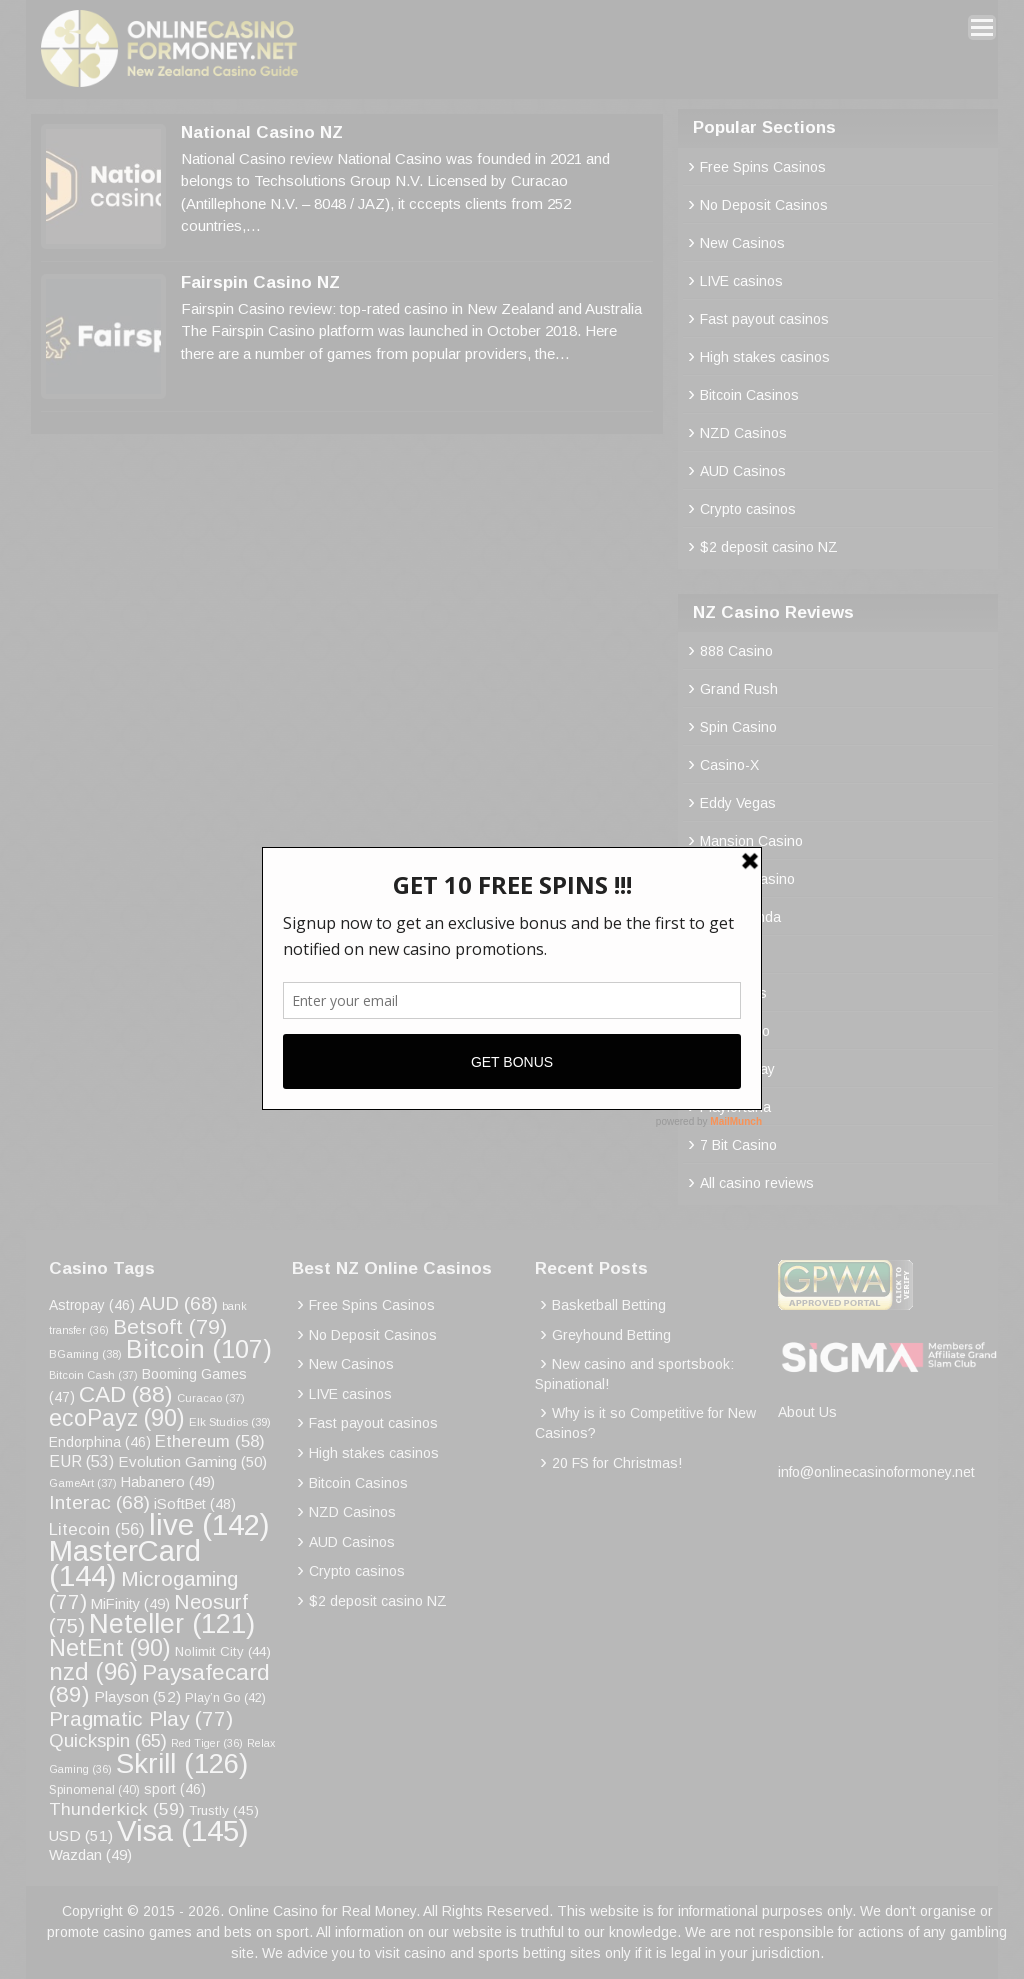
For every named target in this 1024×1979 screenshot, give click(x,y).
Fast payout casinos (764, 319)
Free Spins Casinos (763, 167)
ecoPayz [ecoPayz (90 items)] (117, 1418)
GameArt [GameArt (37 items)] (83, 1483)
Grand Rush (739, 689)
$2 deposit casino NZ (769, 547)
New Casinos (742, 243)
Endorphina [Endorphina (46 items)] (100, 1442)
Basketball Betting (609, 1305)
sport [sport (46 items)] (175, 1789)
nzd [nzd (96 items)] (93, 1671)
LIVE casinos (741, 281)
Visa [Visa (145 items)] (183, 1830)
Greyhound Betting (611, 1335)
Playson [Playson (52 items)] (137, 1696)
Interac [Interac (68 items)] (99, 1502)
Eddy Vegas (738, 803)
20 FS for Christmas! (617, 1463)
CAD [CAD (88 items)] (126, 1394)
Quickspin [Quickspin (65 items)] (108, 1740)
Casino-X (729, 765)
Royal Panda (740, 917)
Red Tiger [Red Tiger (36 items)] (207, 1743)
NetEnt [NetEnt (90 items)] (110, 1648)
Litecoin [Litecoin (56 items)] (97, 1529)
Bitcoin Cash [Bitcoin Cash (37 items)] (93, 1375)
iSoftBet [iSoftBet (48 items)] (195, 1504)
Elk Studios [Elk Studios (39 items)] (230, 1421)
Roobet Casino (747, 879)
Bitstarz (724, 955)
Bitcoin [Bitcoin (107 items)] (199, 1349)
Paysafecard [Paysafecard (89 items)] (159, 1683)
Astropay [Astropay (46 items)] (92, 1305)
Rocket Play (737, 1069)
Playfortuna (735, 1107)
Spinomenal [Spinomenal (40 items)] (94, 1790)
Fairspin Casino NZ (260, 282)
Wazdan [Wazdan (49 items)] (90, 1855)
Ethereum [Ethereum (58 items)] (210, 1441)
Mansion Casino (751, 841)
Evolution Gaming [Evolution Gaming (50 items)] (192, 1461)
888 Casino (736, 651)
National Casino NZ (262, 132)
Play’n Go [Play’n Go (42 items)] (225, 1698)
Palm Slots (733, 993)
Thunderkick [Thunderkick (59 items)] (117, 1809)
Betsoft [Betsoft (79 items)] (170, 1326)
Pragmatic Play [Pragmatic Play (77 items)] (141, 1718)
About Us (807, 1412)
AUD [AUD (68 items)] (178, 1303)
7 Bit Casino (738, 1145)
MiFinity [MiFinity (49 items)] (130, 1604)
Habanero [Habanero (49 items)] (168, 1482)
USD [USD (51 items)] (81, 1835)
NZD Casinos (743, 433)
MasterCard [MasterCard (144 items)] (125, 1563)
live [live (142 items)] (209, 1524)
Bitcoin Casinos (749, 395)
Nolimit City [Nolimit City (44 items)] (223, 1651)
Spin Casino (738, 727)
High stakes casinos (765, 357)
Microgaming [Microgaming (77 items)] (143, 1590)
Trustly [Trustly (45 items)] (224, 1810)
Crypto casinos (748, 509)
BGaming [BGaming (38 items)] (85, 1354)
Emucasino (735, 1031)
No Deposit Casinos (764, 205)
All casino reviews (757, 1183)
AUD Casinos (743, 471)
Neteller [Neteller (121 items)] (172, 1623)
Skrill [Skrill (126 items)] (182, 1763)
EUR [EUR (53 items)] (81, 1461)
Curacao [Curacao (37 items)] (211, 1398)
